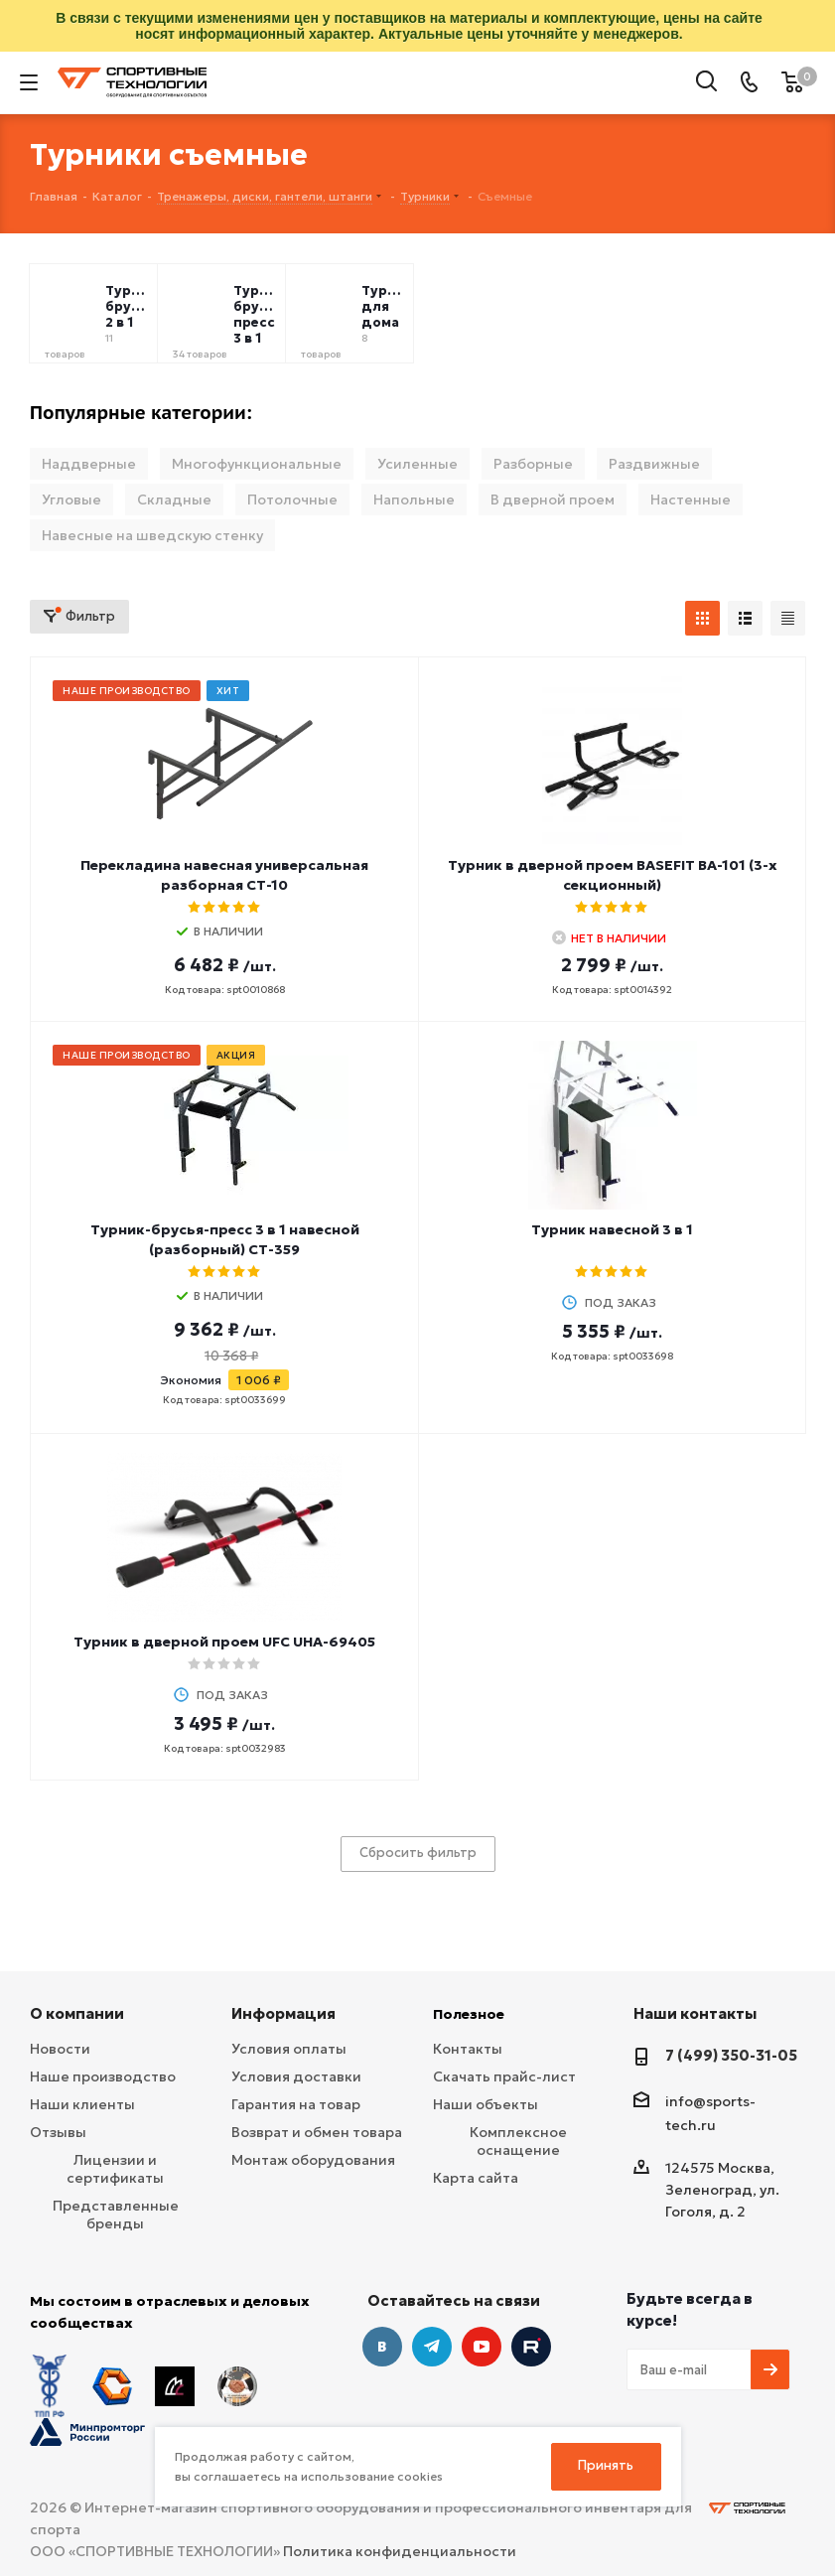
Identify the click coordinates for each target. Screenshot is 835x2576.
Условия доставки (296, 2076)
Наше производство (103, 2076)
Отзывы (58, 2132)
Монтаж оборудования (313, 2160)
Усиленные (417, 464)
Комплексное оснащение (518, 2141)
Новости (60, 2049)
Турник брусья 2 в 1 (127, 307)
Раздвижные (654, 464)
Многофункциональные (257, 464)
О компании (77, 2013)
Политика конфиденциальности (399, 2551)
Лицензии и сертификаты (115, 2169)
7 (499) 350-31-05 (731, 2055)
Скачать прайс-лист (504, 2076)
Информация (283, 2013)
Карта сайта (475, 2178)
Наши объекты (485, 2104)
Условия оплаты (289, 2049)
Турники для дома (383, 307)
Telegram (432, 2346)
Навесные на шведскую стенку (152, 535)
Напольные (414, 499)
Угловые (71, 499)
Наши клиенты (82, 2104)
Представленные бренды (116, 2214)
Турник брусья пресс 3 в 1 (255, 315)
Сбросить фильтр (418, 1852)
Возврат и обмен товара (316, 2132)
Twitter (531, 2346)
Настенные (690, 499)
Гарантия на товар (295, 2104)
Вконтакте (382, 2346)
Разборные (533, 464)
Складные (174, 499)
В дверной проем (552, 499)
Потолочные (292, 499)
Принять (605, 2465)
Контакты (467, 2049)
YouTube (481, 2346)
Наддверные (89, 464)
